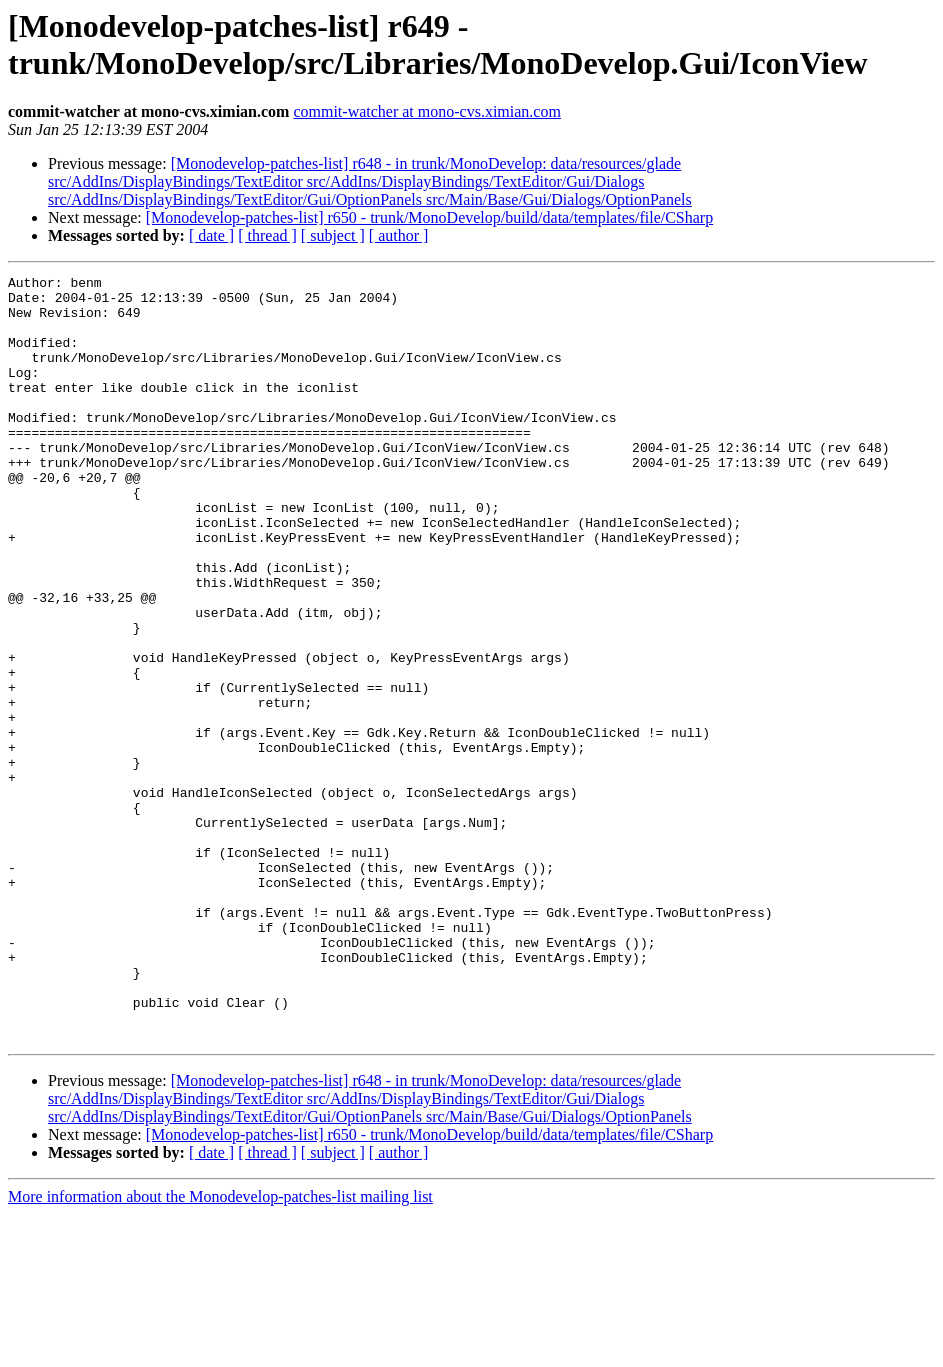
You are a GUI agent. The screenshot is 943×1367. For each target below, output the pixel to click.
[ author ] (399, 235)
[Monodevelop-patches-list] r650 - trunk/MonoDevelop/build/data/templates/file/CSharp (429, 217)
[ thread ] (267, 235)
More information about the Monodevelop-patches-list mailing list (220, 1349)
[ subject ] (333, 235)
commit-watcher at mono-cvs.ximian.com (426, 111)
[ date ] (211, 235)
